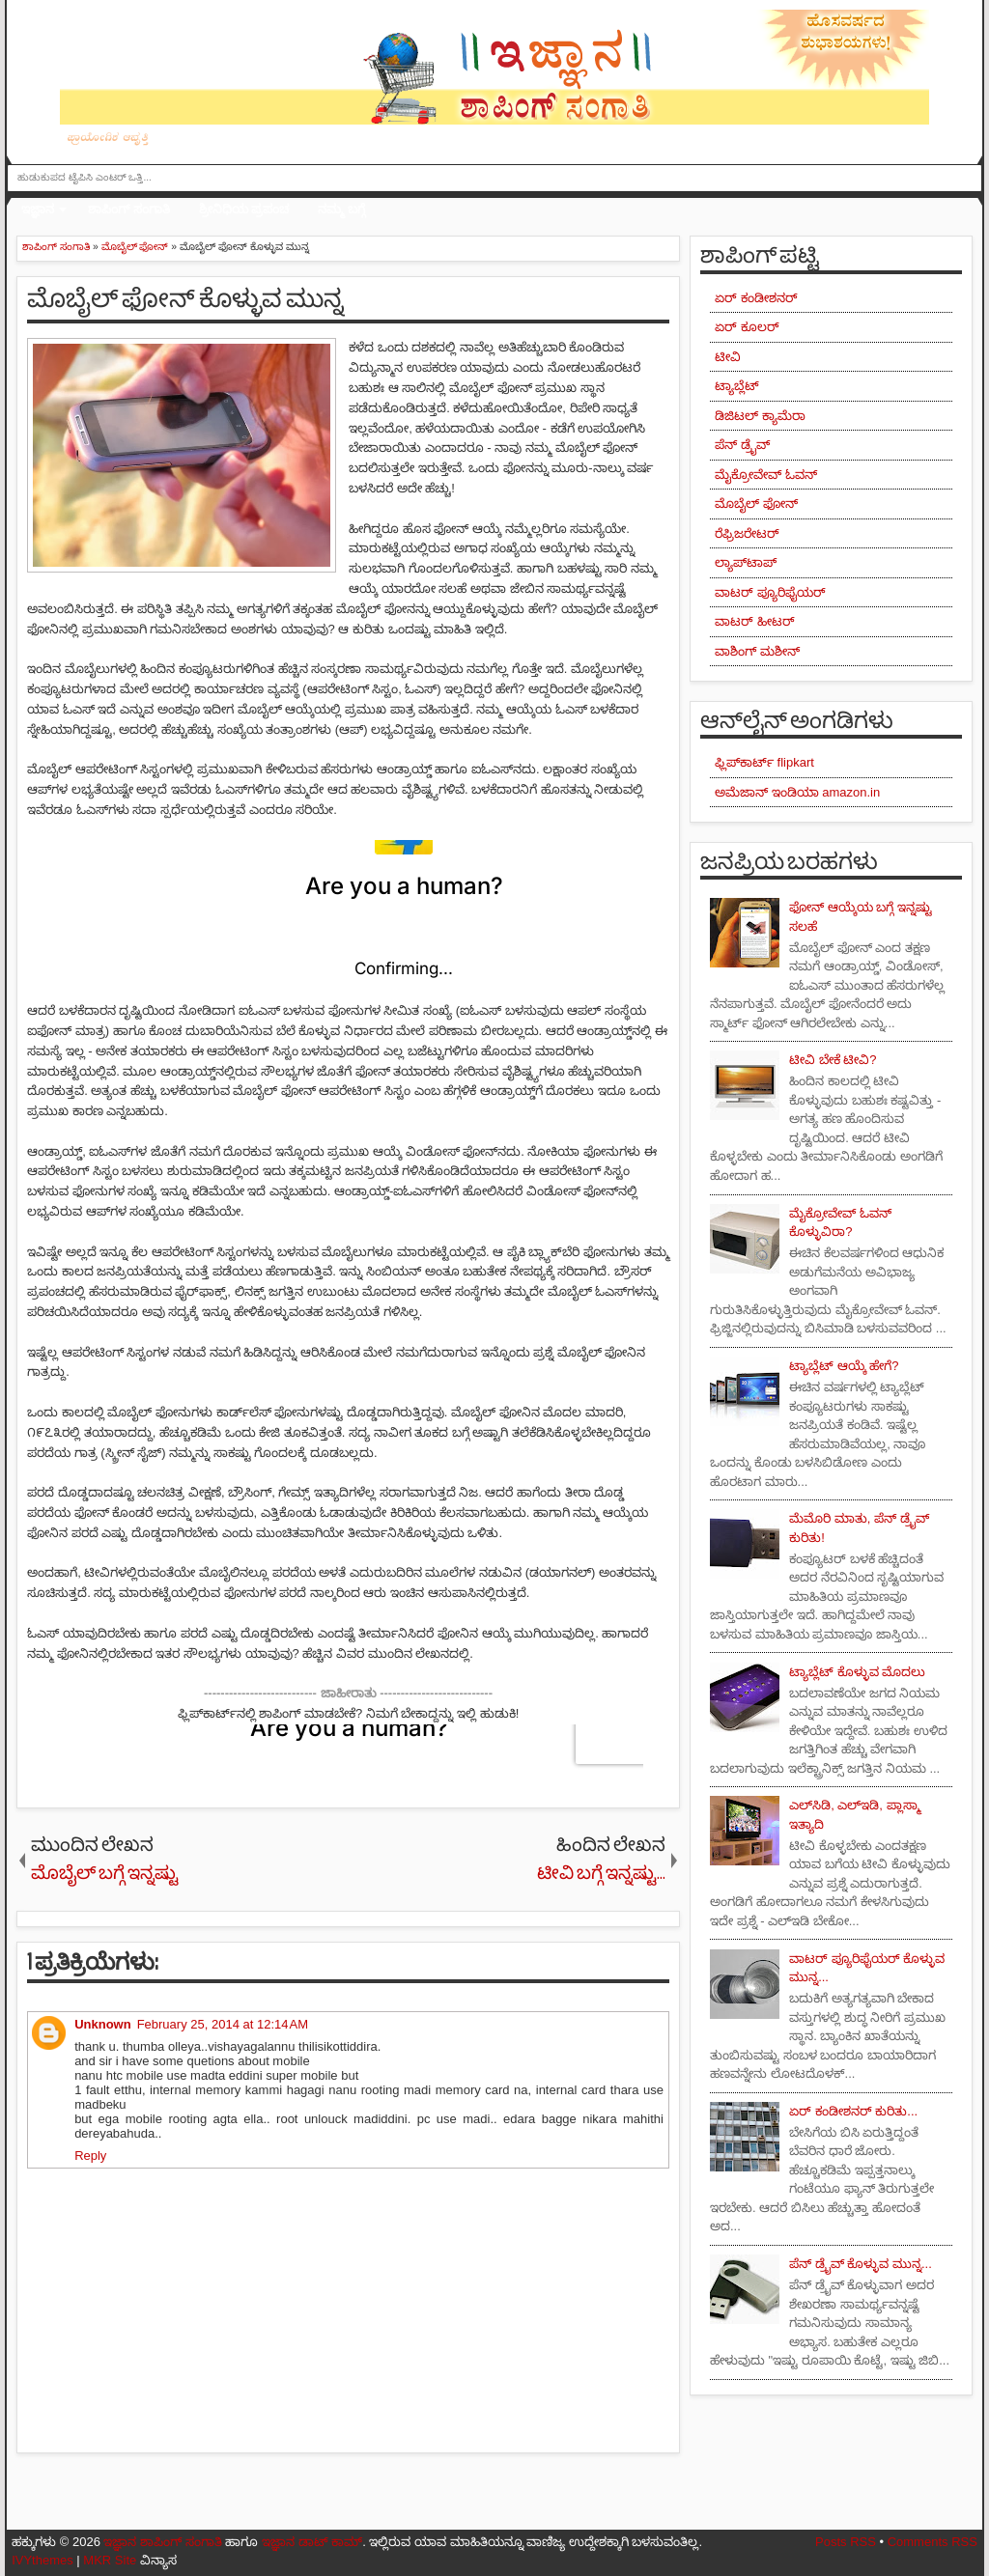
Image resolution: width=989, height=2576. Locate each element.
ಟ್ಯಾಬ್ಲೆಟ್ (737, 385)
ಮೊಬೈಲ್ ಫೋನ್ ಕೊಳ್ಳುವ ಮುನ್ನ (185, 299)
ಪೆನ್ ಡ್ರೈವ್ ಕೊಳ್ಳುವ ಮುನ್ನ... (860, 2263)
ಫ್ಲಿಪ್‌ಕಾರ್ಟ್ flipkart (764, 762)
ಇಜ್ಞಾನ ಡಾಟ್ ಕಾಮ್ (312, 2541)
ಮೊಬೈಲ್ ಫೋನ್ (756, 503)
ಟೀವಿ (728, 357)
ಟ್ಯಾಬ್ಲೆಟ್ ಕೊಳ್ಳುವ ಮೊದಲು (857, 1672)
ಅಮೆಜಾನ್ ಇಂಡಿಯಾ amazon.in (797, 792)
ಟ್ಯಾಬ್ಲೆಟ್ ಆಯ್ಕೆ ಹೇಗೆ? (843, 1365)
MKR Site (109, 2560)
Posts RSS (845, 2541)
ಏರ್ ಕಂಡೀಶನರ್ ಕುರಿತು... (853, 2111)
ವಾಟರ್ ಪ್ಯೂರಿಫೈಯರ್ (770, 592)
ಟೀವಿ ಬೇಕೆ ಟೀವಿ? (832, 1059)
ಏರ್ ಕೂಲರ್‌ (747, 327)
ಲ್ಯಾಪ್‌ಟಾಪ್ (746, 562)
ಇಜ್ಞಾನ (37, 209)
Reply (90, 2155)
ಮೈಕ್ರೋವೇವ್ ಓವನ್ (766, 474)
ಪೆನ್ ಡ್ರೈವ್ (742, 444)
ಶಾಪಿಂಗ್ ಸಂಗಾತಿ (129, 209)
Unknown (102, 2024)
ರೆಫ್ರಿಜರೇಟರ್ (747, 533)
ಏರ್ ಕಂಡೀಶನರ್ (756, 298)
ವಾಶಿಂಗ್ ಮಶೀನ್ (757, 651)
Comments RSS (932, 2541)
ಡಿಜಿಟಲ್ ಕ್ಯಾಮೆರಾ (760, 415)
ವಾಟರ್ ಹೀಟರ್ (755, 621)
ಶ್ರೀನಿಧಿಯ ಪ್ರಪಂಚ (244, 209)
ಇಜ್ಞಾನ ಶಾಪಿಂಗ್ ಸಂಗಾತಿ (162, 2541)
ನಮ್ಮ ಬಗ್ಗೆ (341, 209)
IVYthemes (42, 2560)
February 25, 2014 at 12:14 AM (222, 2024)
